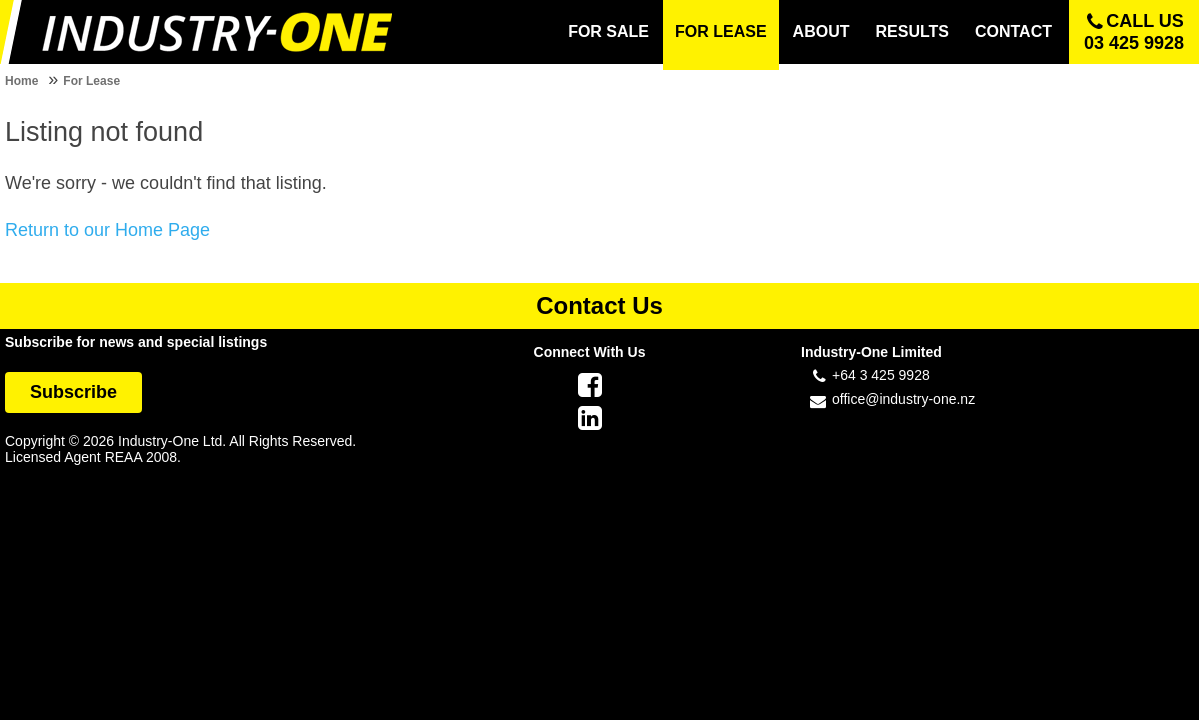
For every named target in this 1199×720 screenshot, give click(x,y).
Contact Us (599, 305)
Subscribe (73, 392)
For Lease (91, 81)
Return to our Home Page (107, 230)
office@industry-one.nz (903, 399)
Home (21, 81)
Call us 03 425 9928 (1134, 32)
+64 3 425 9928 (881, 375)
